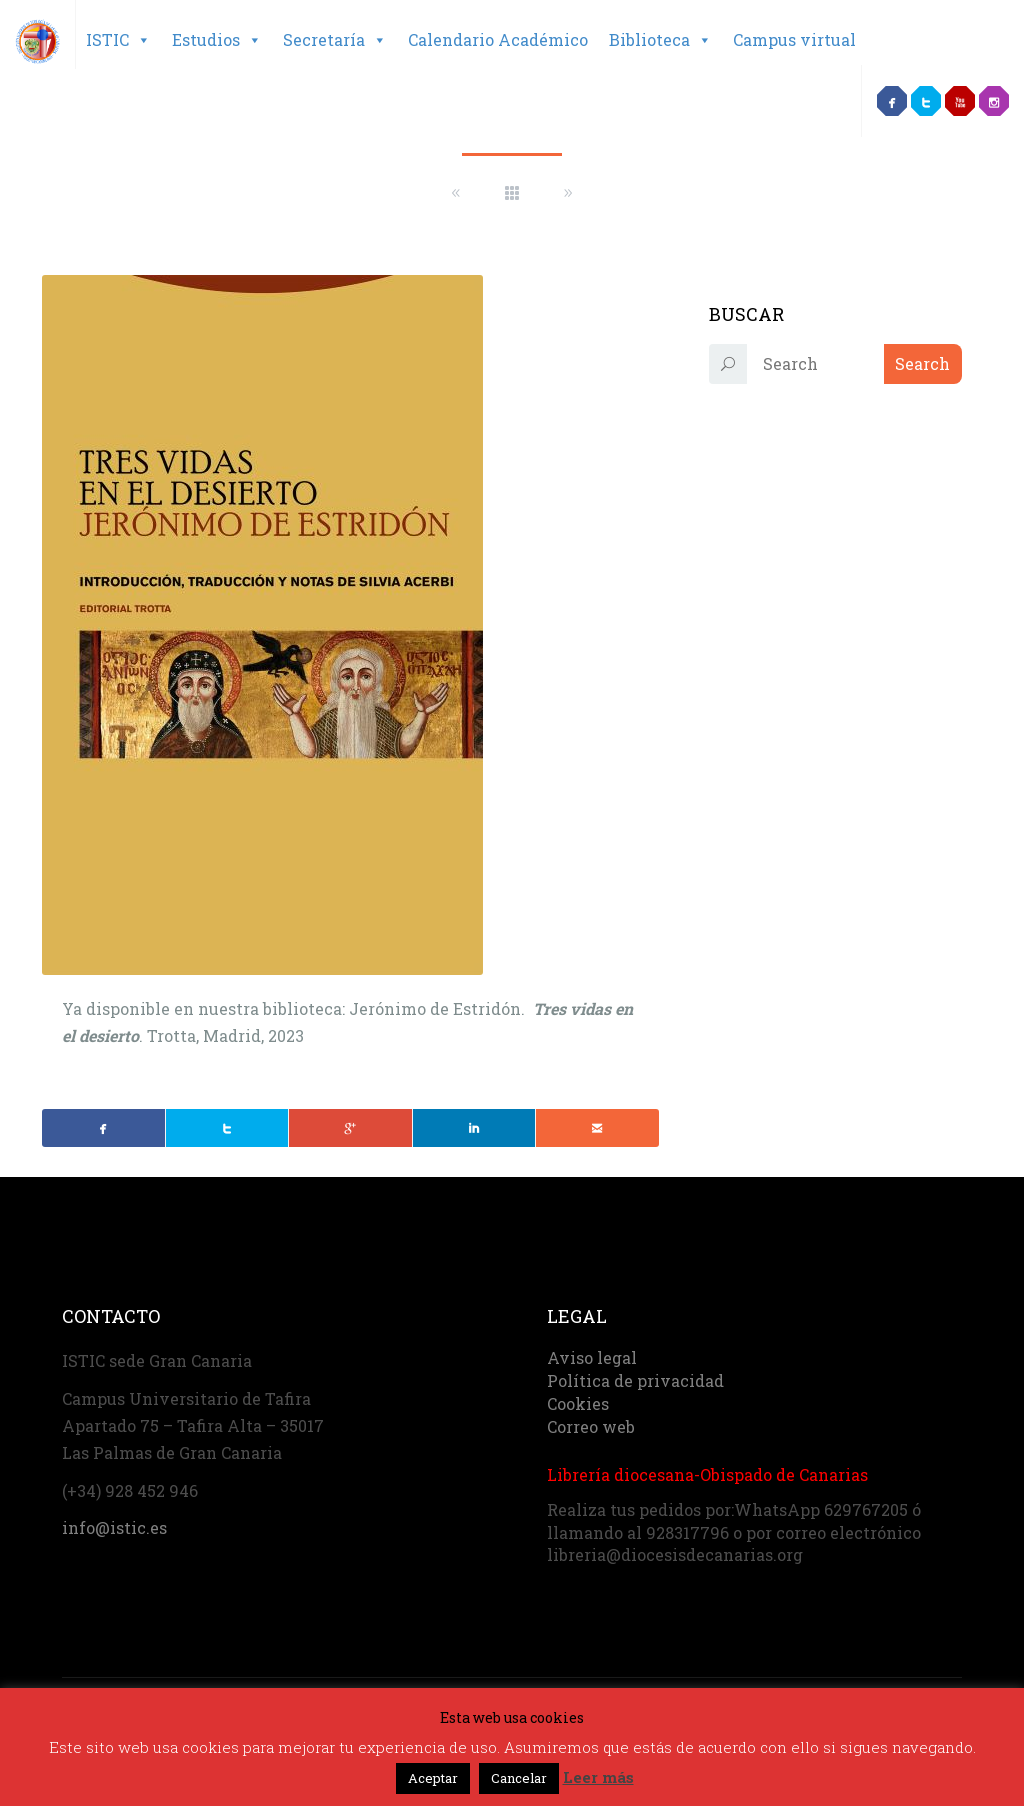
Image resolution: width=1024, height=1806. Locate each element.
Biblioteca (660, 40)
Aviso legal (592, 1357)
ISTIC (118, 40)
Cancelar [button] (519, 1778)
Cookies (578, 1403)
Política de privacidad (635, 1380)
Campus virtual (794, 39)
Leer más (598, 1777)
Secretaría (335, 40)
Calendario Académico (498, 39)
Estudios (217, 40)
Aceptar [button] (433, 1778)
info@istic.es (114, 1527)
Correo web (591, 1426)
